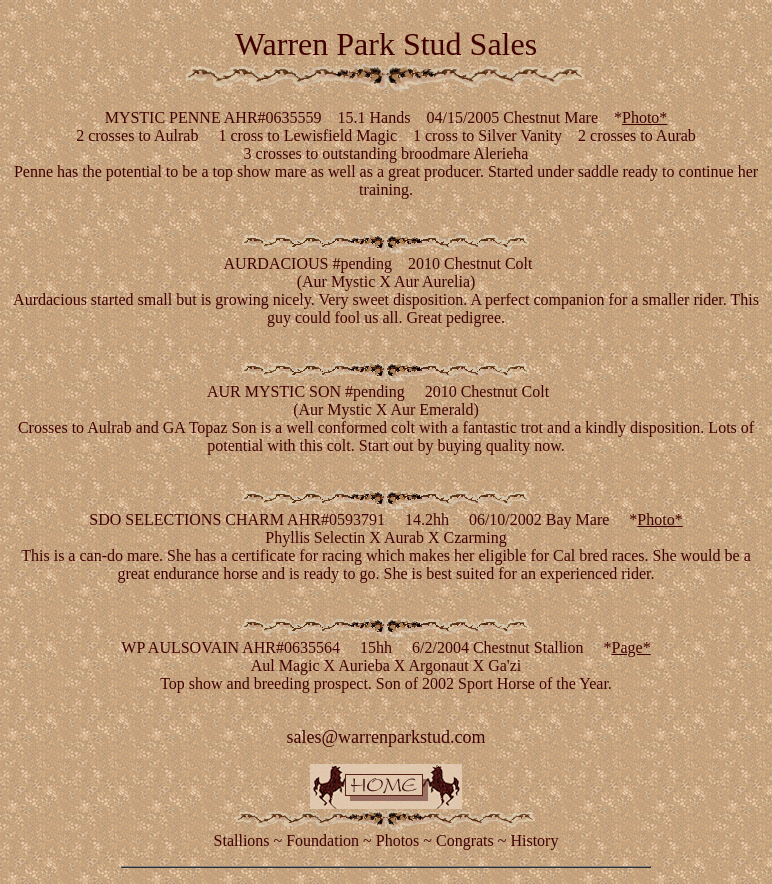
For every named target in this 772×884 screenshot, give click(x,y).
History (534, 840)
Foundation (322, 840)
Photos (398, 840)
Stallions (242, 840)
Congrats (465, 840)
